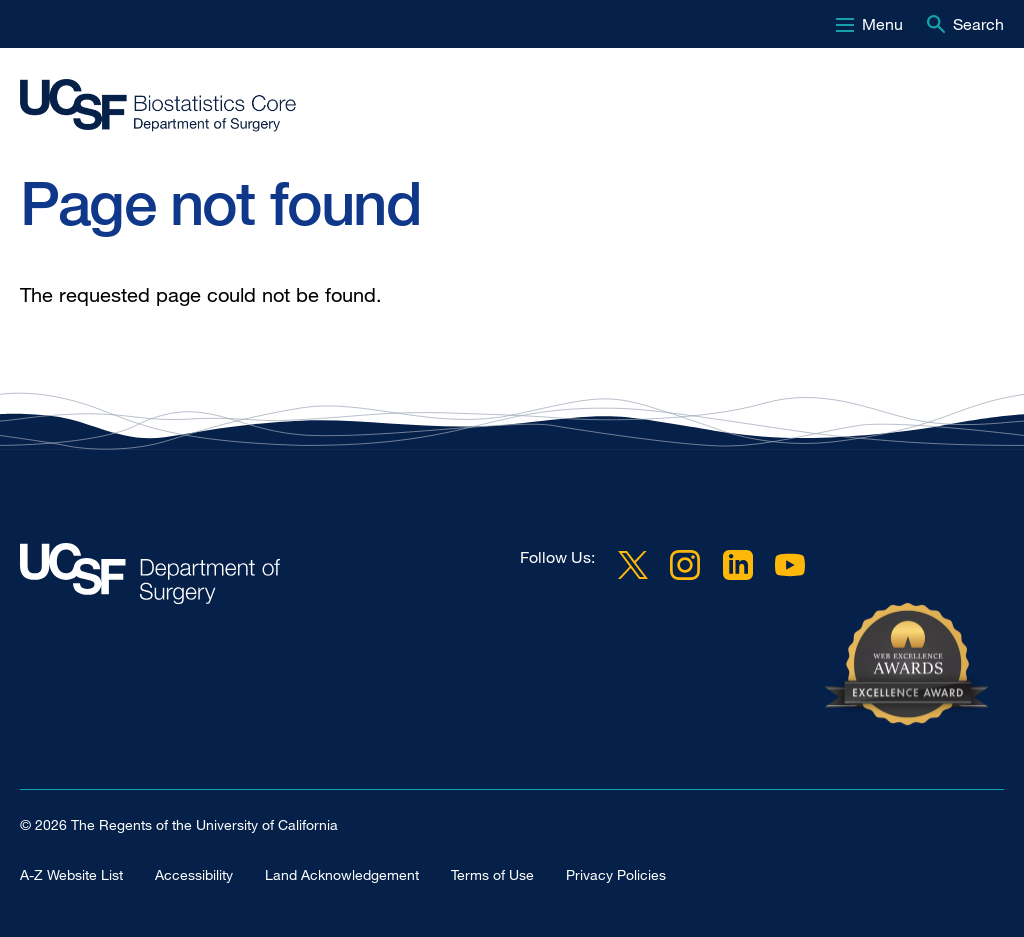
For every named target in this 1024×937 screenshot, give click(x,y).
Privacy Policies (616, 874)
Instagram (685, 565)
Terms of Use (492, 874)
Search (978, 24)
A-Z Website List (71, 874)
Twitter (633, 565)
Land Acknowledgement (342, 874)
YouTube (790, 565)
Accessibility (194, 874)
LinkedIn (738, 565)
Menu (882, 24)
